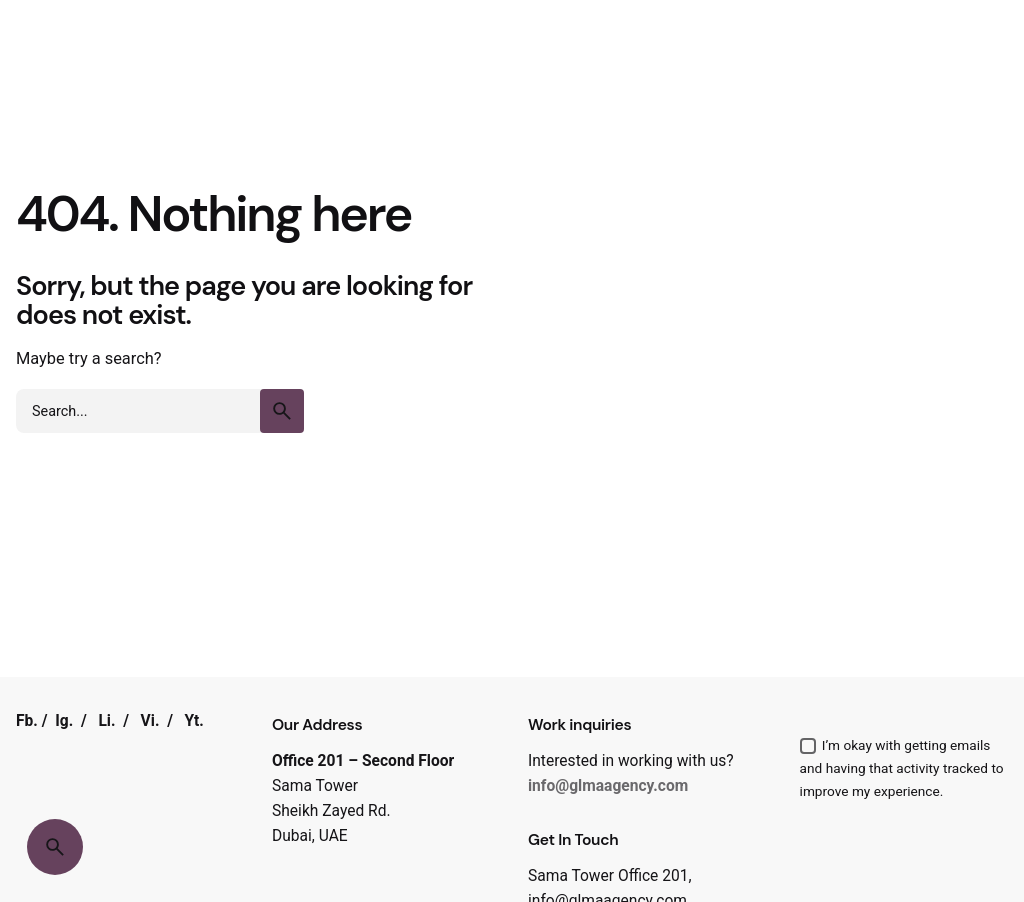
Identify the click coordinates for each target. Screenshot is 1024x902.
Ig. (64, 721)
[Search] (55, 847)
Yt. (194, 721)
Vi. (150, 721)
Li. (106, 721)
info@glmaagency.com (608, 786)
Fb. (27, 721)
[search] (282, 411)
